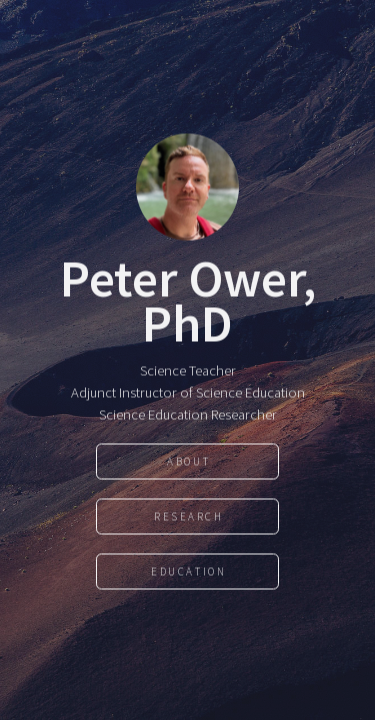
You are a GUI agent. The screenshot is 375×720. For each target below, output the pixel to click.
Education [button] (188, 572)
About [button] (188, 462)
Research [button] (189, 517)
